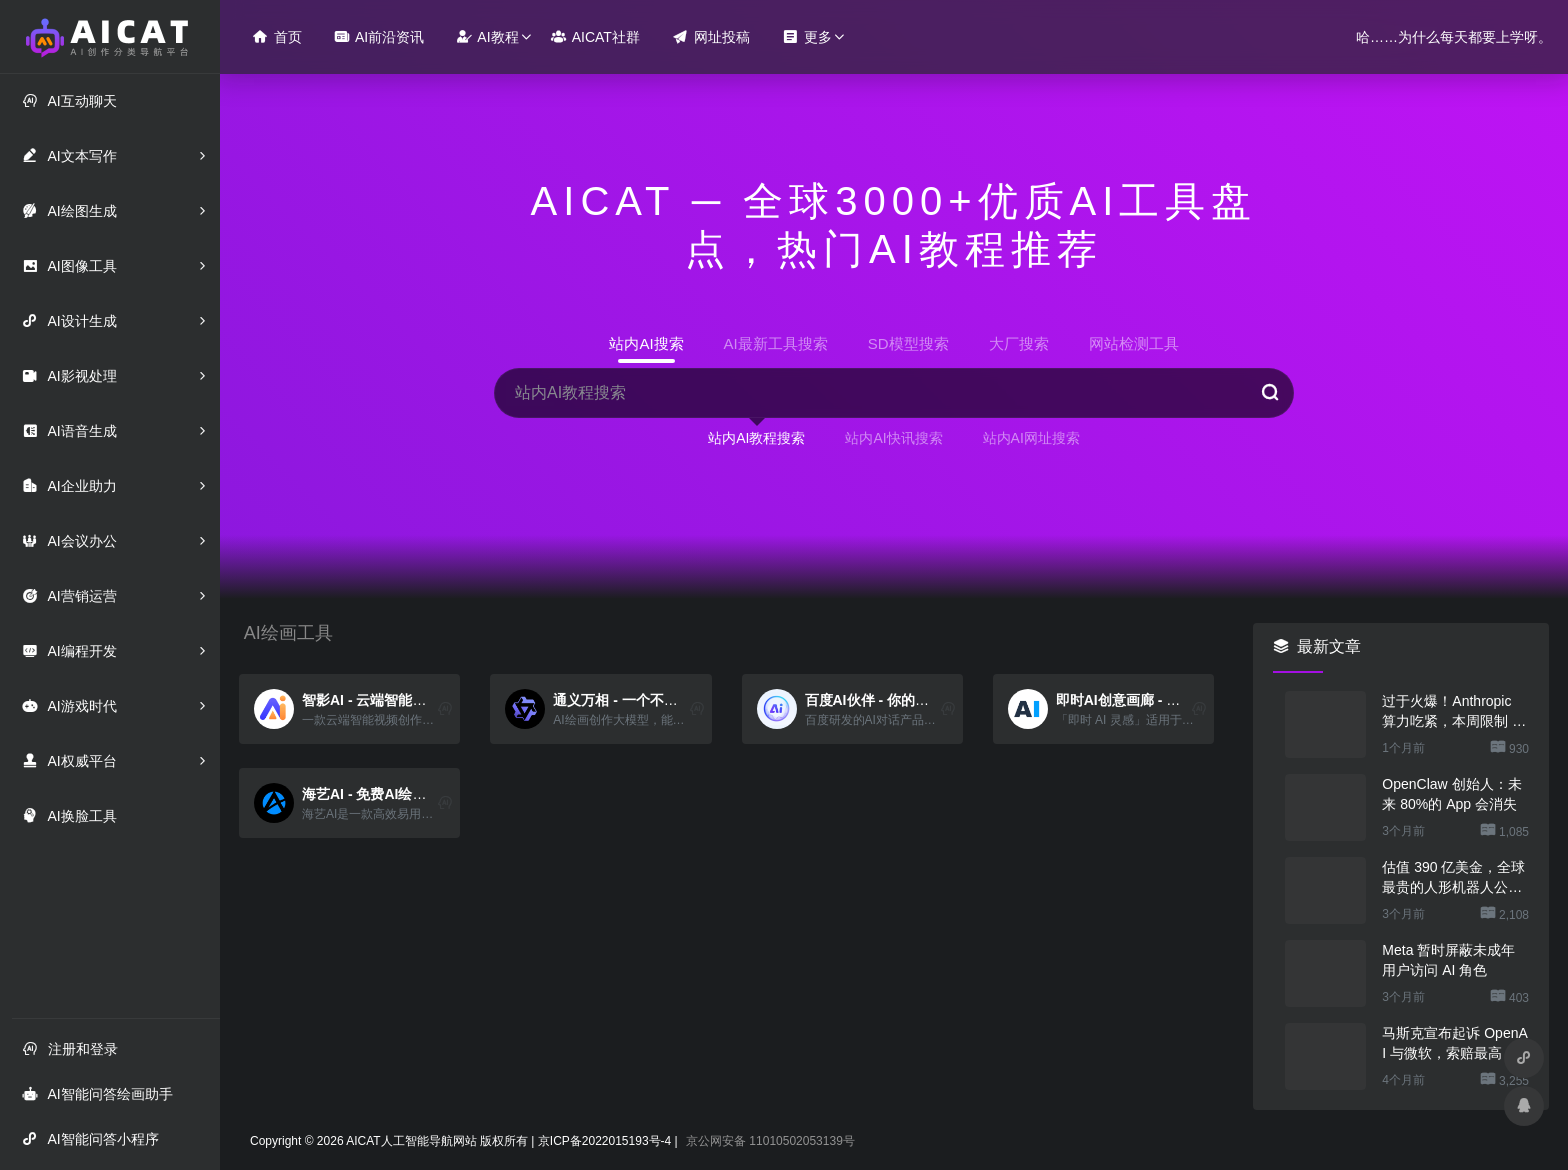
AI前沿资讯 (379, 36)
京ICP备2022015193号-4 (604, 1141)
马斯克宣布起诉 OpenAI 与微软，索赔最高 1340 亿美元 (1454, 1044)
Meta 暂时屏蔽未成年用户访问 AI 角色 (1448, 960)
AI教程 (487, 36)
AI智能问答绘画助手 (97, 1093)
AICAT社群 (595, 36)
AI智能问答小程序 (90, 1138)
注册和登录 (70, 1048)
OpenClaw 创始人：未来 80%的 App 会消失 (1451, 794)
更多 (807, 36)
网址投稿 (711, 36)
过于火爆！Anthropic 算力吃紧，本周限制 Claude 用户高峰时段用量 (1453, 712)
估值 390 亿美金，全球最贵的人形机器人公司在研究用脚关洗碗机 (1453, 878)
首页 (277, 36)
